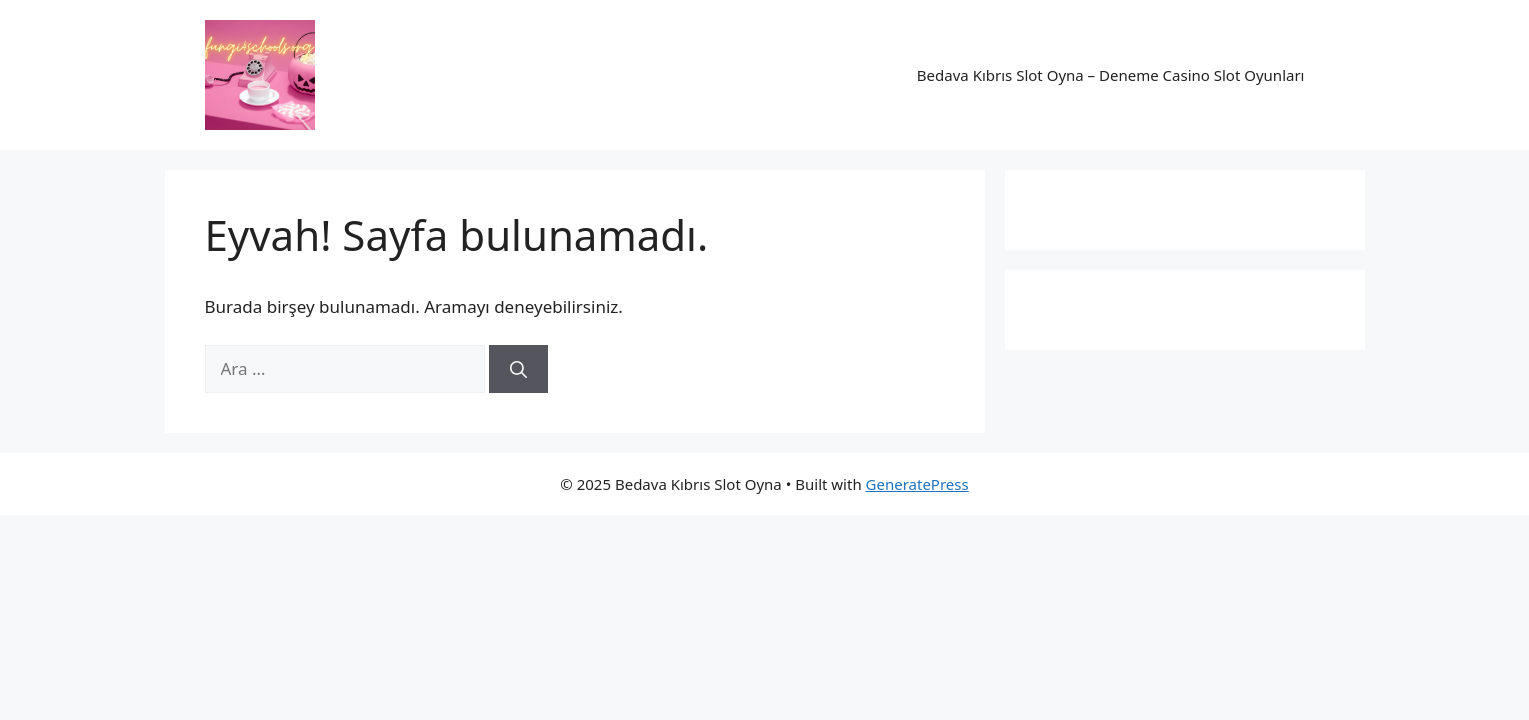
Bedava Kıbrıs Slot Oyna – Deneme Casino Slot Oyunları (1111, 75)
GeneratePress (917, 484)
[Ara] (518, 369)
